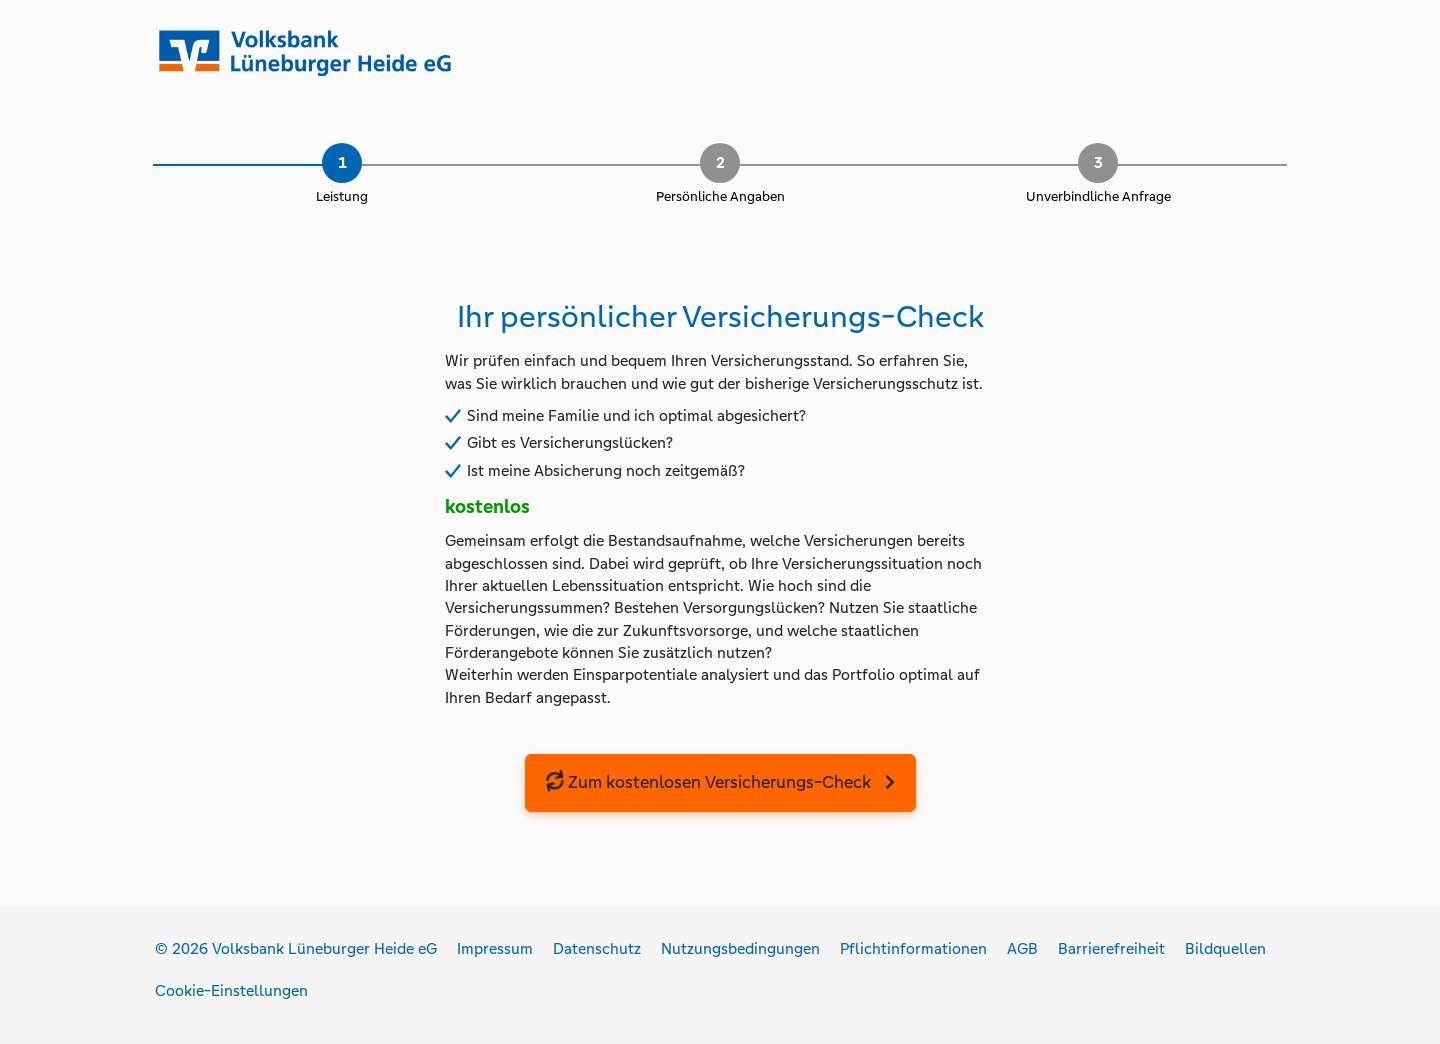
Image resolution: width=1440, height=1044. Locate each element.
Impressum (495, 948)
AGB (1022, 948)
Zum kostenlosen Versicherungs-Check (708, 781)
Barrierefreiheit (1111, 948)
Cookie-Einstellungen (231, 990)
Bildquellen (1225, 948)
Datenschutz (597, 948)
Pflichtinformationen (913, 948)
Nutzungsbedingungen (740, 948)
